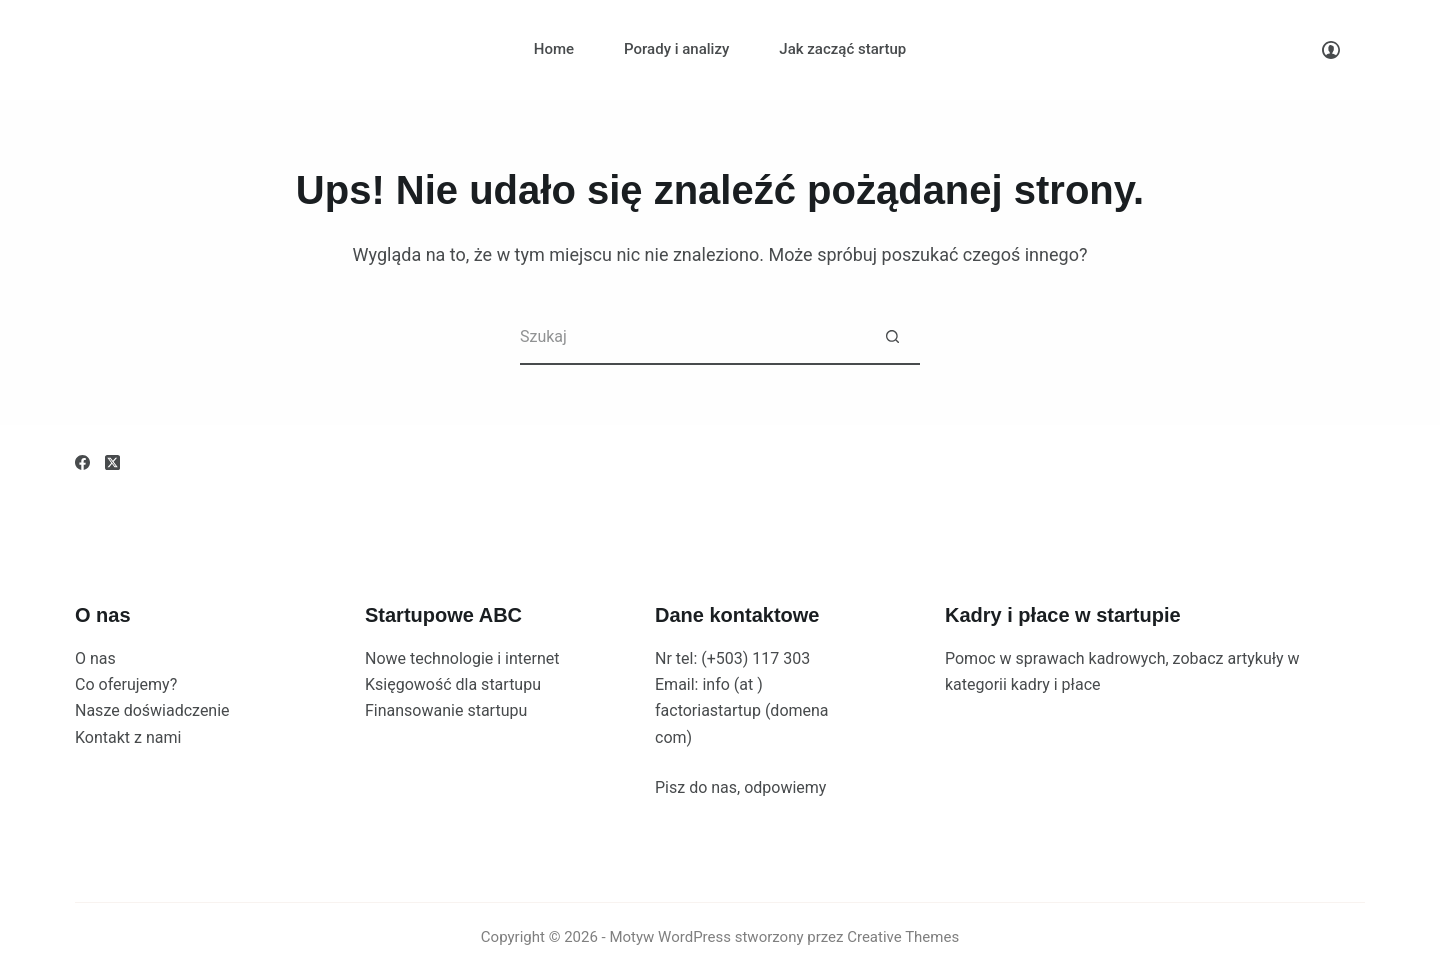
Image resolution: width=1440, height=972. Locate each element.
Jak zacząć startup (842, 49)
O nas (95, 658)
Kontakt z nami (128, 737)
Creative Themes (903, 937)
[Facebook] (82, 462)
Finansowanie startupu (446, 710)
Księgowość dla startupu (453, 684)
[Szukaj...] (692, 337)
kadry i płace (1056, 684)
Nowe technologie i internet (462, 658)
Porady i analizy (676, 49)
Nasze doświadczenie (152, 710)
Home (554, 49)
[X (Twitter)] (112, 462)
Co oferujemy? (126, 684)
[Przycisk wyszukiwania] (892, 337)
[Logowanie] (1331, 50)
